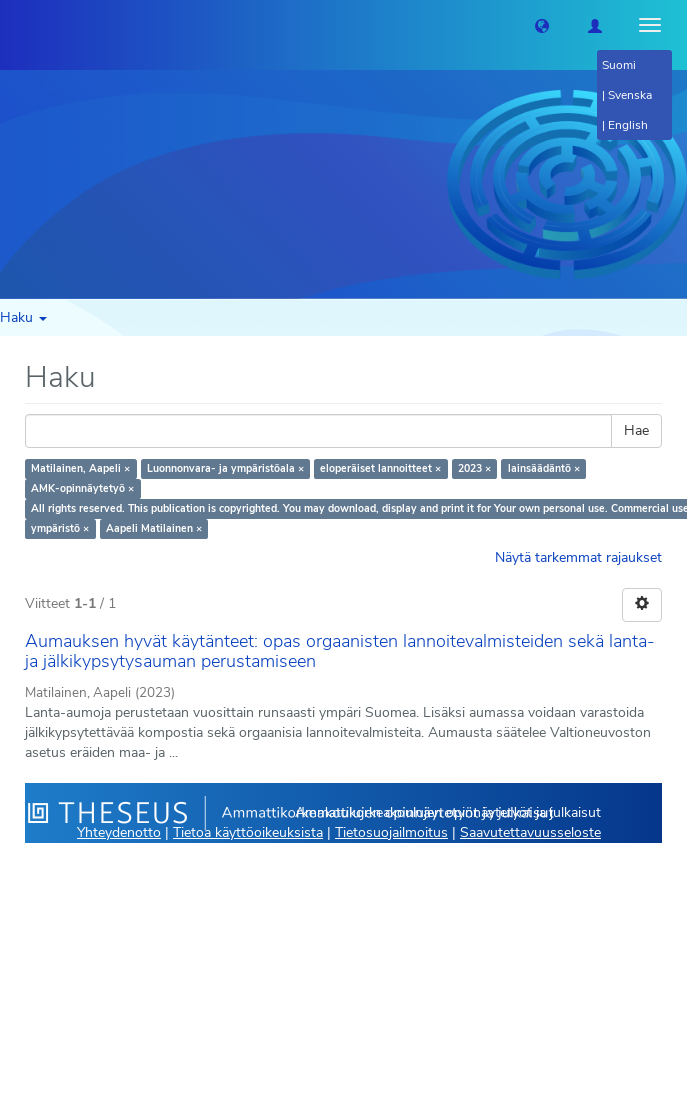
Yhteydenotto (119, 832)
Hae (636, 430)
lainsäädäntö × (544, 468)
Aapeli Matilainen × (154, 528)
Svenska (630, 95)
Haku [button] (23, 317)
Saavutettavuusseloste (530, 832)
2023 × (474, 468)
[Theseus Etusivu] (15, 25)
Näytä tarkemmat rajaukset (578, 557)
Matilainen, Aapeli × (80, 468)
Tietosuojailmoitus (391, 832)
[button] (542, 25)
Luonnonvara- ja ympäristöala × (225, 468)
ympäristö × (60, 528)
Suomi (619, 65)
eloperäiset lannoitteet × (380, 468)
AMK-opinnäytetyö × (82, 488)
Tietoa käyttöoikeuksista (248, 832)
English (628, 125)
